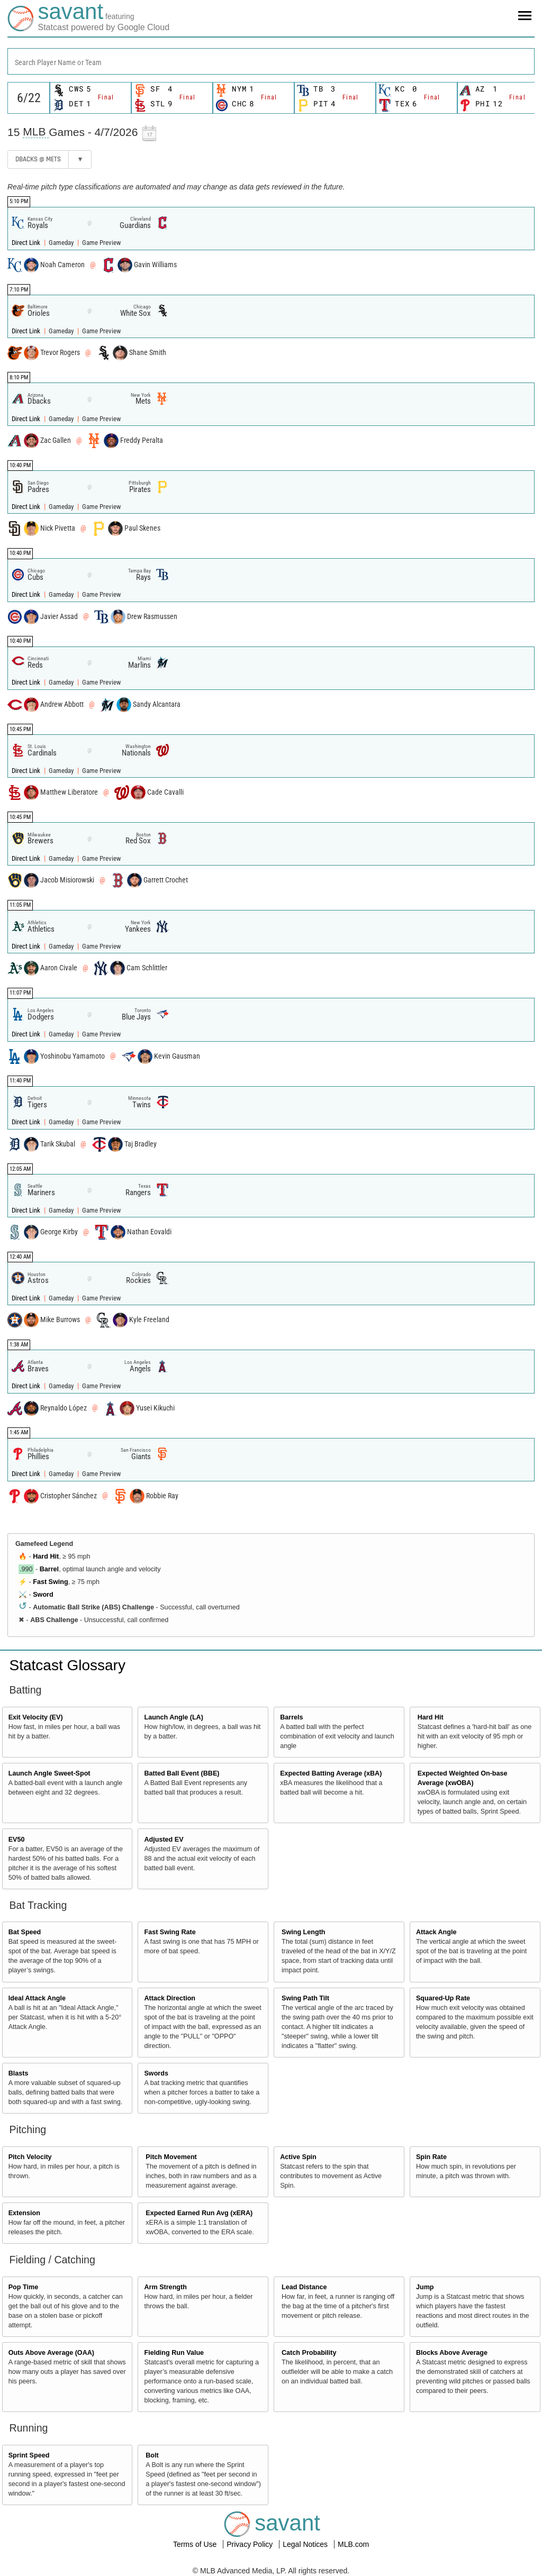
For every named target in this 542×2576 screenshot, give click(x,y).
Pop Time (23, 2287)
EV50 (16, 1839)
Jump (425, 2287)
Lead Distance (304, 2287)
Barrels (291, 1717)
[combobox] (271, 61)
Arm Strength (165, 2287)
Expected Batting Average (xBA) (331, 1773)
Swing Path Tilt (305, 1998)
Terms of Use (196, 2544)
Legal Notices (306, 2544)
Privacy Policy (251, 2544)
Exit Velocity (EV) (35, 1717)
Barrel (49, 1569)
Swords (156, 2073)
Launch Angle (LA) (173, 1717)
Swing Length (304, 1932)
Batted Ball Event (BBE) (181, 1773)
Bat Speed (24, 1932)
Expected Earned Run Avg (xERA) (199, 2213)
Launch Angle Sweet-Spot (49, 1773)
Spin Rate (431, 2157)
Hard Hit (46, 1556)
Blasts (18, 2073)
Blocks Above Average (451, 2352)
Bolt (152, 2455)
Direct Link (27, 243)
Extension (24, 2213)
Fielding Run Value (174, 2352)
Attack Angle (436, 1932)
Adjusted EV (163, 1839)
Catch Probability (309, 2352)
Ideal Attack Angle (37, 1998)
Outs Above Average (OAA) (51, 2352)
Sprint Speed (29, 2455)
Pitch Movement (171, 2157)
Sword (43, 1594)
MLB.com (353, 2544)
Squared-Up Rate (443, 1998)
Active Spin (298, 2157)
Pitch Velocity (30, 2157)
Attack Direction (169, 1998)
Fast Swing (50, 1582)
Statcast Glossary (67, 1665)
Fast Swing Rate (169, 1932)
